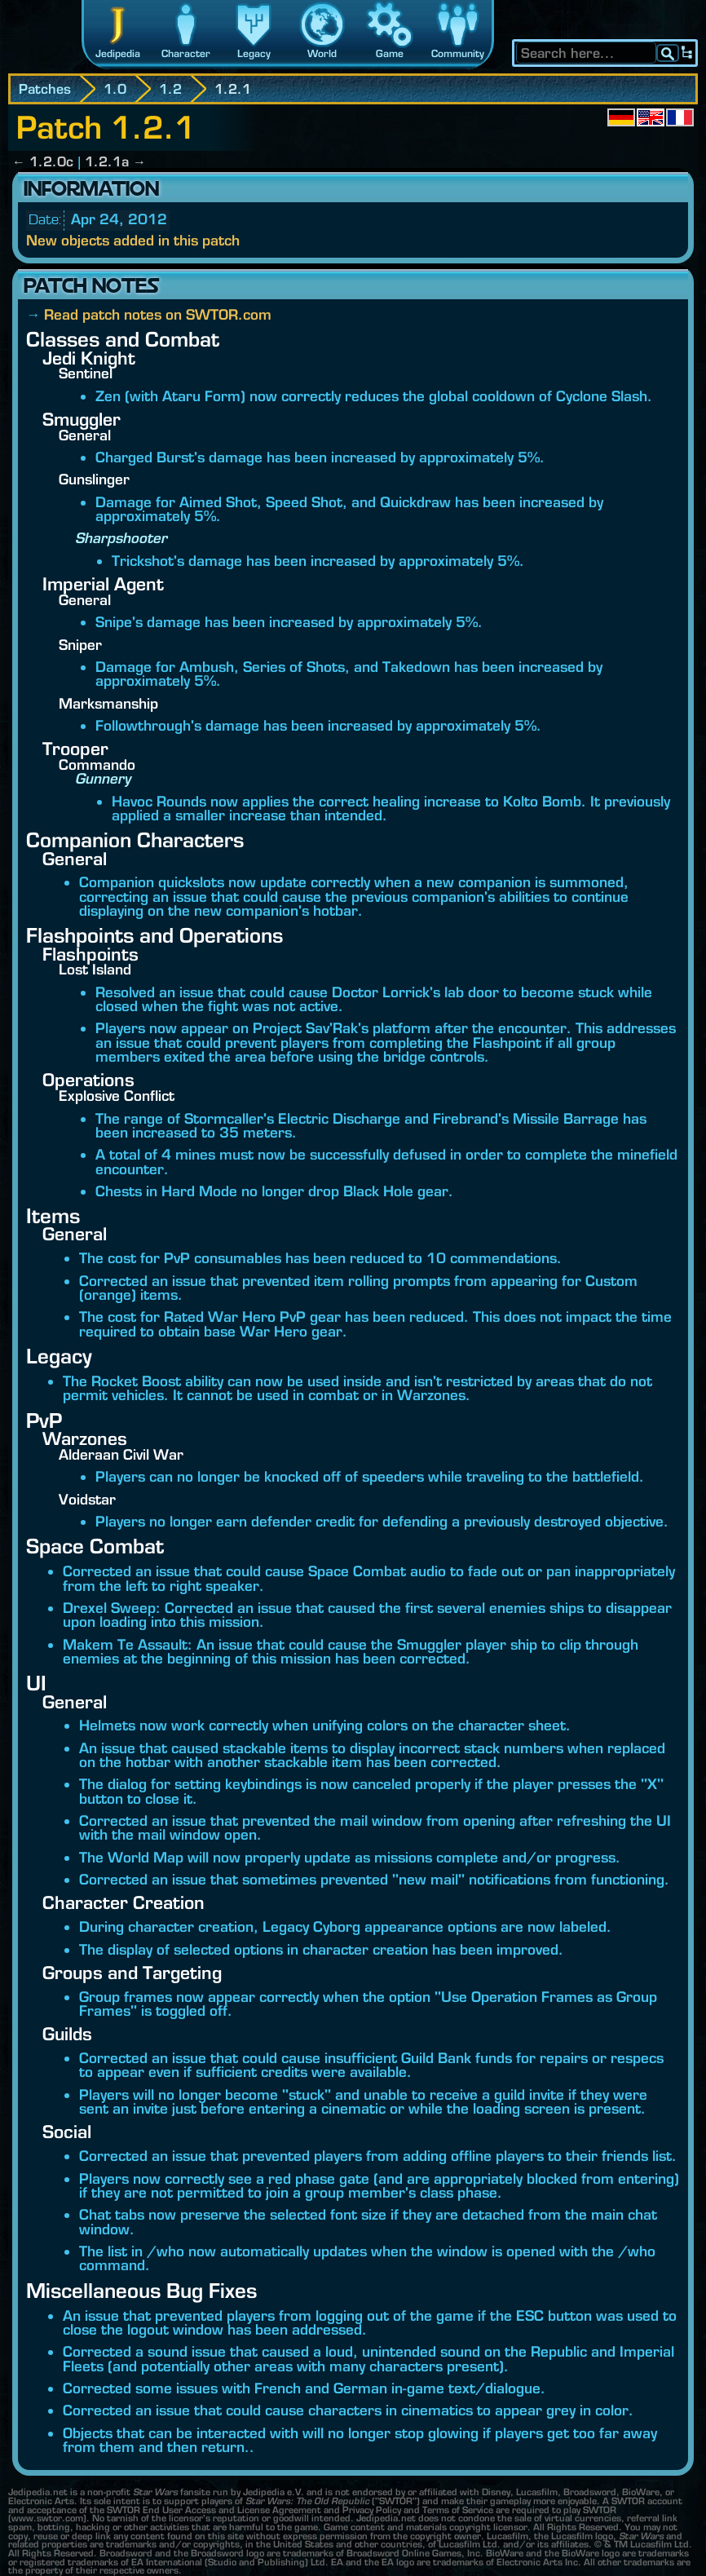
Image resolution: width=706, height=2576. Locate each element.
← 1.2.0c (42, 161)
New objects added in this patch (133, 240)
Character (185, 53)
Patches (45, 89)
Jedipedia (117, 53)
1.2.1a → (115, 161)
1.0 (115, 89)
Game (390, 53)
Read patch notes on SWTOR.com (157, 314)
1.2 (170, 89)
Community (457, 53)
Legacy (254, 53)
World (322, 53)
